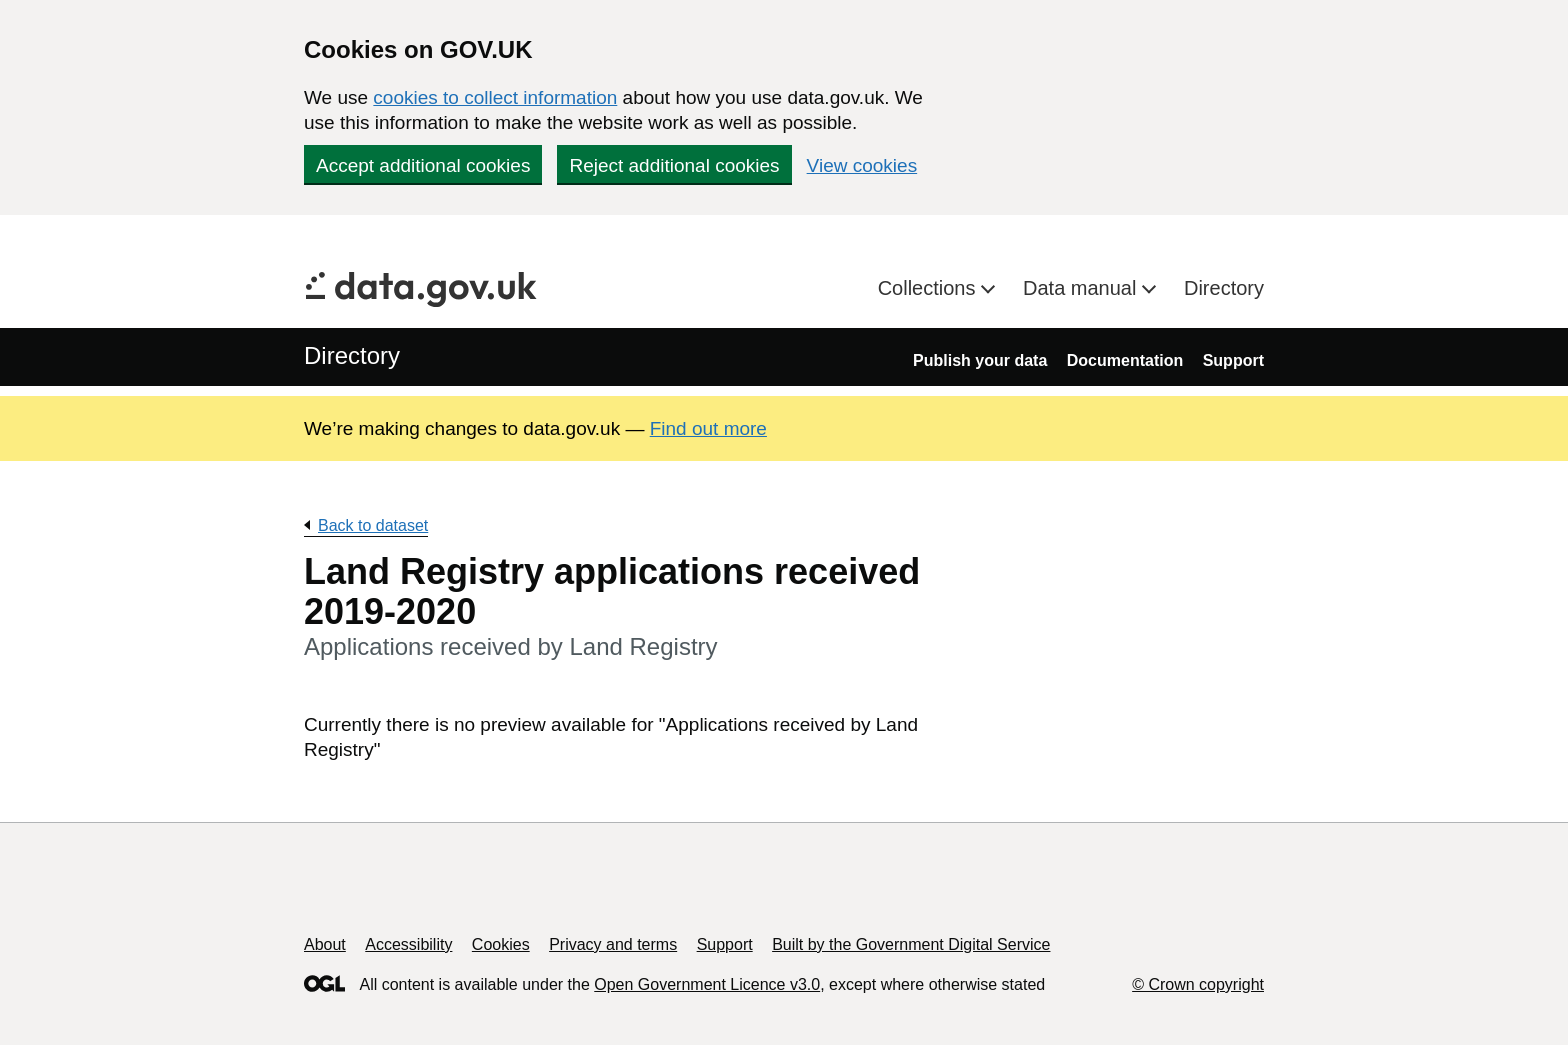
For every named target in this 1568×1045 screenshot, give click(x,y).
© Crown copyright (1198, 984)
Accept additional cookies (423, 165)
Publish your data (980, 360)
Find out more (708, 428)
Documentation (1125, 360)
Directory (1224, 288)
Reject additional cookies (674, 165)
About (325, 944)
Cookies (501, 944)
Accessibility (408, 944)
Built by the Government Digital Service (911, 944)
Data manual (1082, 288)
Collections (929, 288)
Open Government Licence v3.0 (707, 984)
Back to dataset (373, 525)
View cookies (862, 165)
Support (1233, 360)
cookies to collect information (495, 97)
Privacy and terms (613, 944)
